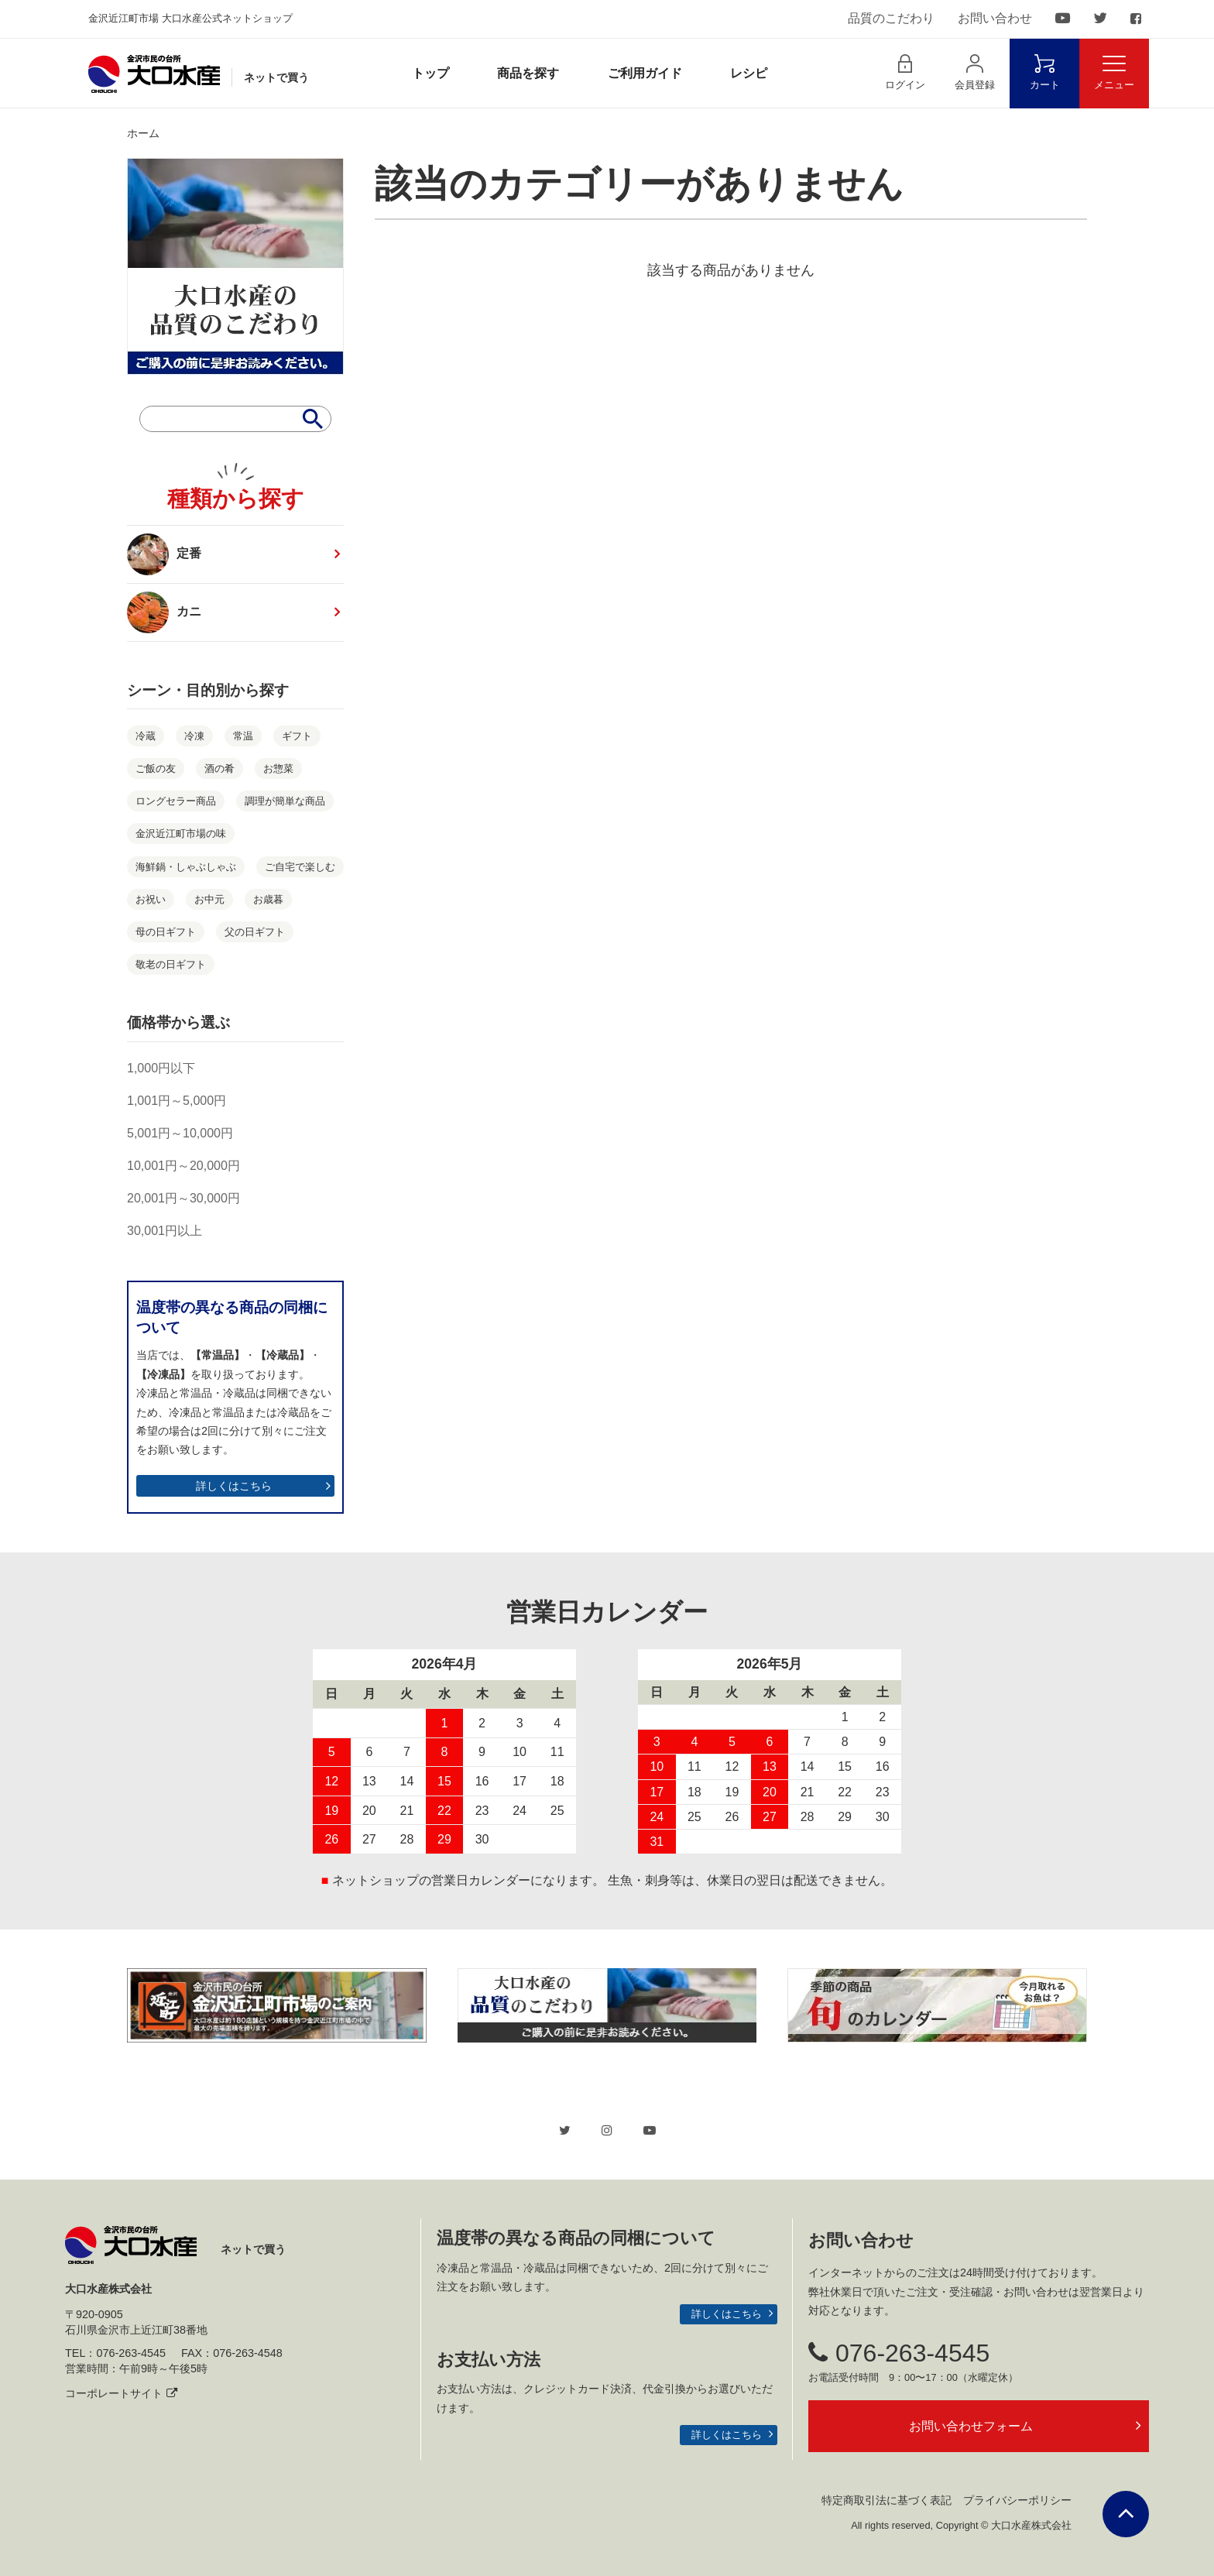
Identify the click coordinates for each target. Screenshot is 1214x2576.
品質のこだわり (891, 18)
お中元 (209, 899)
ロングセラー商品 (175, 801)
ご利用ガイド (645, 73)
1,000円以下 (161, 1068)
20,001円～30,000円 (183, 1198)
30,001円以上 (164, 1230)
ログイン (905, 72)
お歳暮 (268, 899)
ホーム (143, 133)
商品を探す (528, 73)
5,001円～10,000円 (180, 1133)
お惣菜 (278, 768)
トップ (430, 73)
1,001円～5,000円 (176, 1100)
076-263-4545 (898, 2353)
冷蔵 (145, 736)
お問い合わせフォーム (971, 2426)
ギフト (297, 736)
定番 (164, 554)
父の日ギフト (255, 932)
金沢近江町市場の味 (180, 833)
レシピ (748, 73)
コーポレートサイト (121, 2393)
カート (1045, 72)
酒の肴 (219, 768)
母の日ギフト (165, 932)
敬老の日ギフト (170, 964)
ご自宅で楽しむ (300, 867)
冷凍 (194, 736)
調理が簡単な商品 (285, 801)
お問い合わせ (995, 18)
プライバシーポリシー (1017, 2500)
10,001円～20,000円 (183, 1165)
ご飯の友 (155, 768)
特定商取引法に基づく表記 (886, 2500)
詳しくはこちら (234, 1486)
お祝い (150, 899)
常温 (243, 736)
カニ (170, 612)
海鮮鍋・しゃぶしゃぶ (185, 867)
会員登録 (975, 72)
